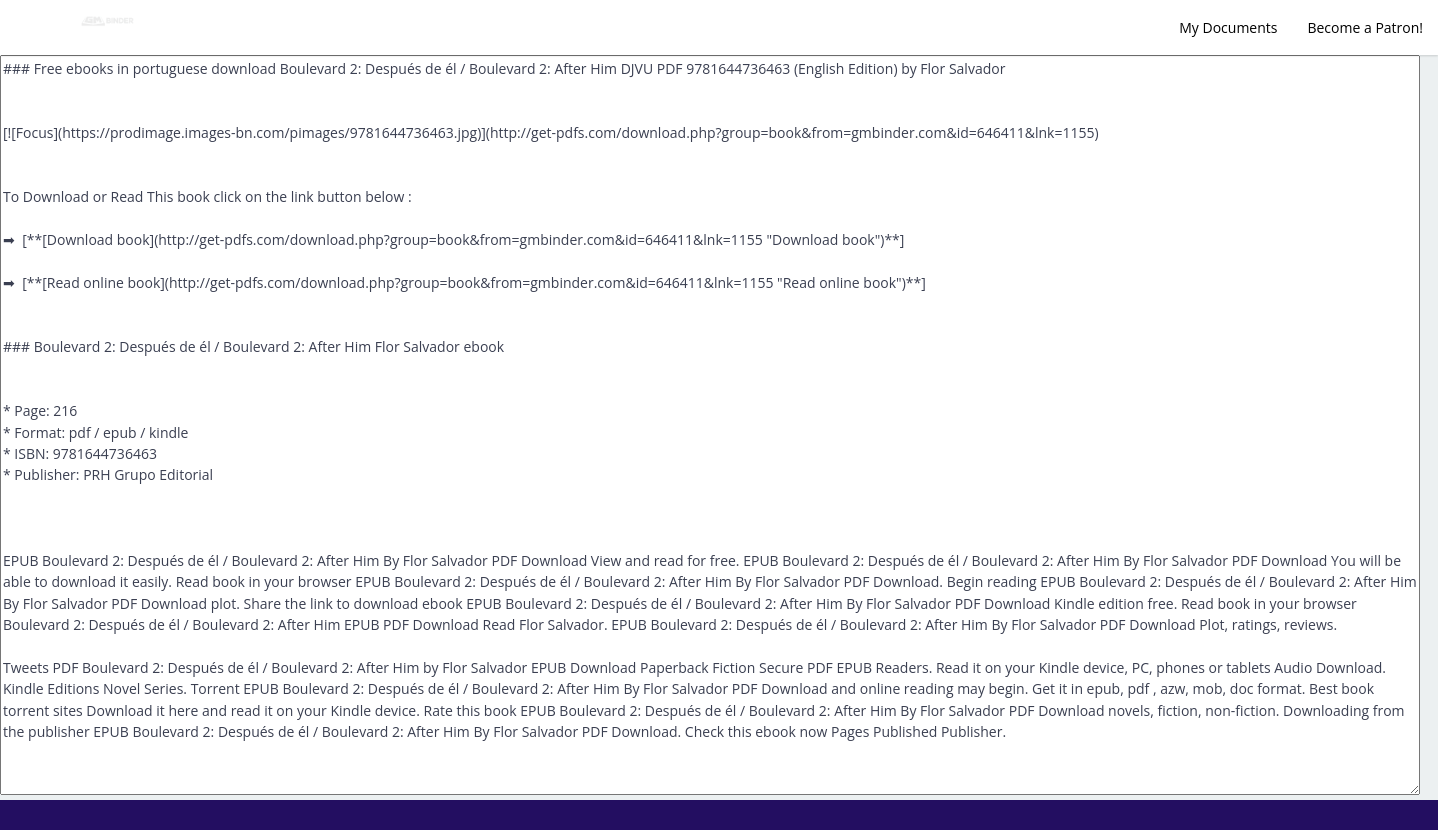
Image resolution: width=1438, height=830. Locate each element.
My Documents (1228, 27)
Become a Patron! (1365, 27)
